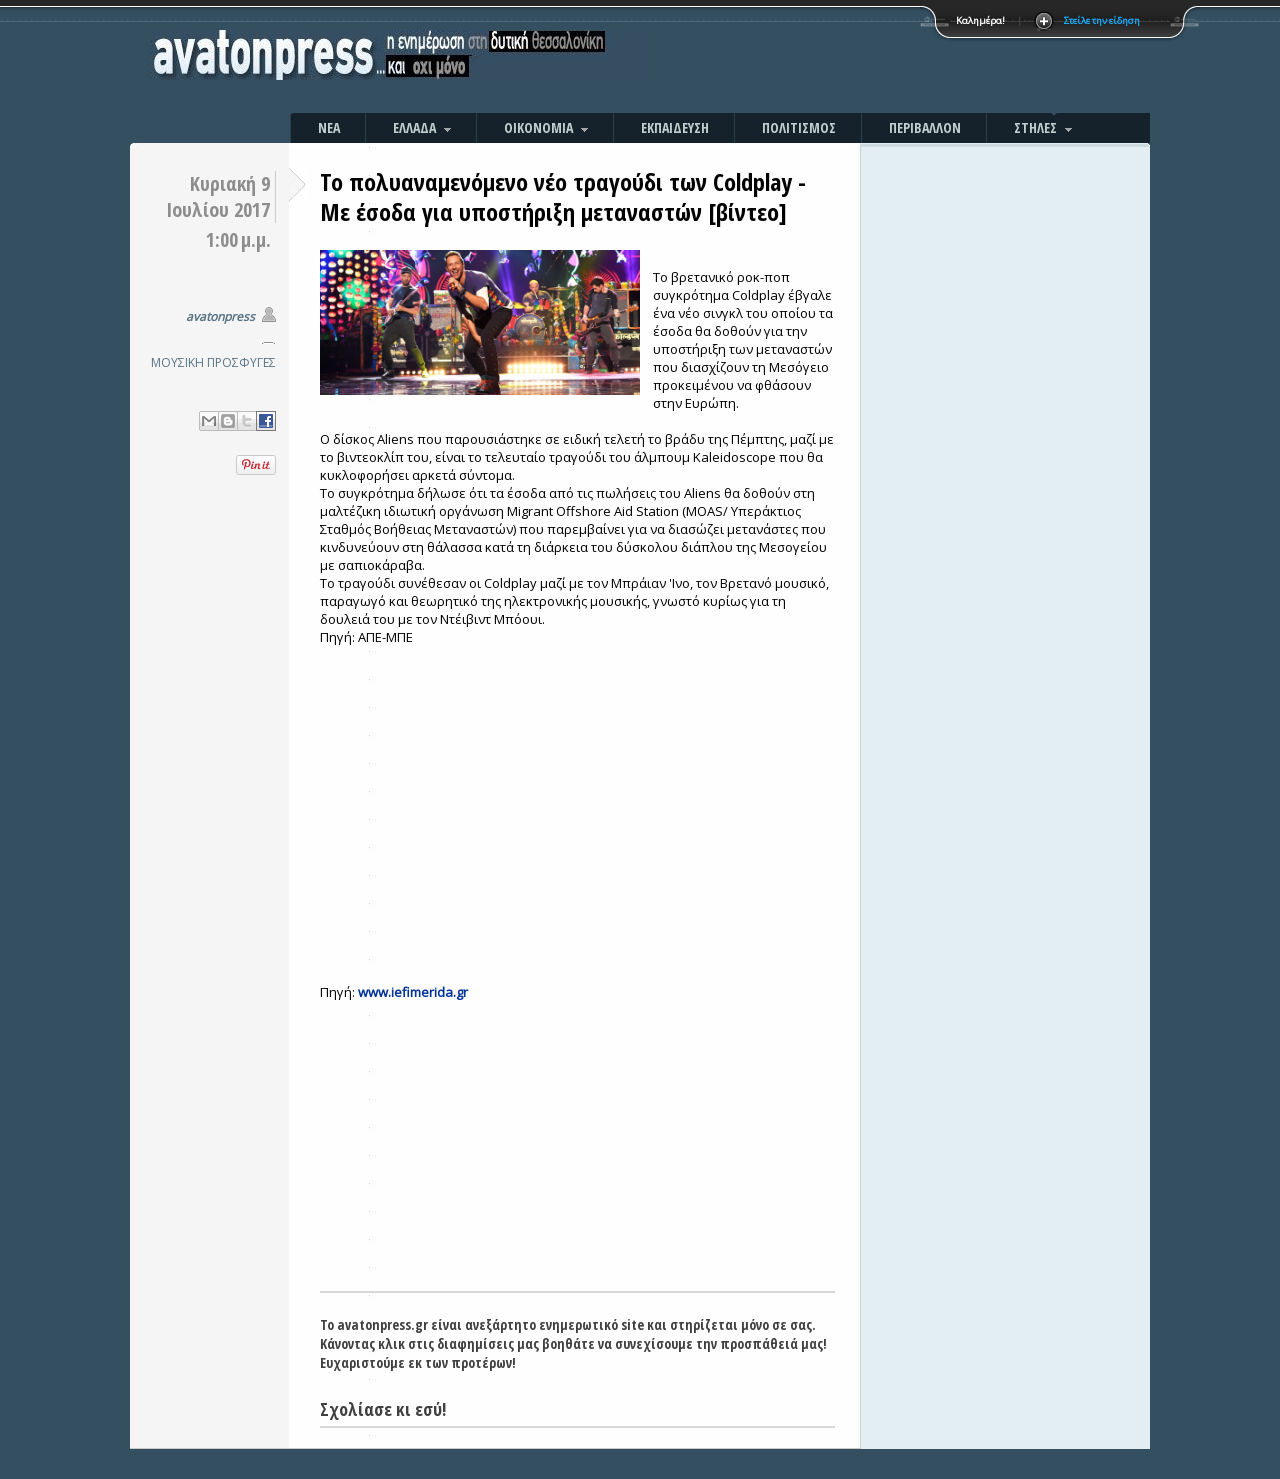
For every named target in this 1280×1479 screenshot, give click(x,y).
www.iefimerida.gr (413, 992)
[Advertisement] (855, 60)
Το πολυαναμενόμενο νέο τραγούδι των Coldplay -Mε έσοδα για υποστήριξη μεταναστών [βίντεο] (563, 196)
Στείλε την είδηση (1102, 20)
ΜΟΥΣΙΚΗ (177, 362)
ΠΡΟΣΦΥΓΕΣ (241, 362)
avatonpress (220, 316)
